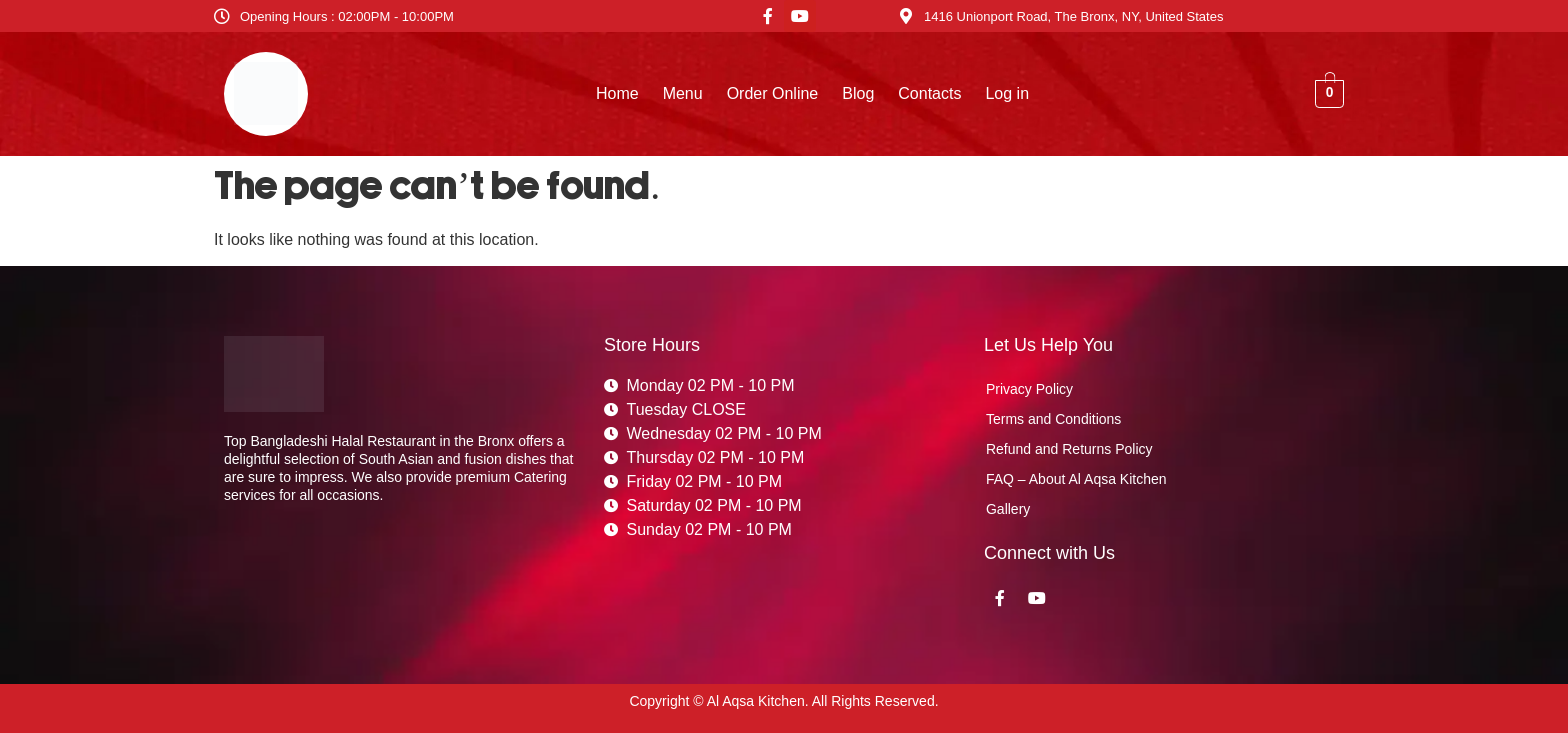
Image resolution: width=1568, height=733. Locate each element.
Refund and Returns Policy (1069, 449)
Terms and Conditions (1053, 419)
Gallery (1008, 509)
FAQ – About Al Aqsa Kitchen (1076, 479)
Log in (1007, 93)
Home (617, 93)
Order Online (773, 93)
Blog (858, 93)
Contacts (929, 93)
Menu (683, 93)
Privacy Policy (1029, 389)
